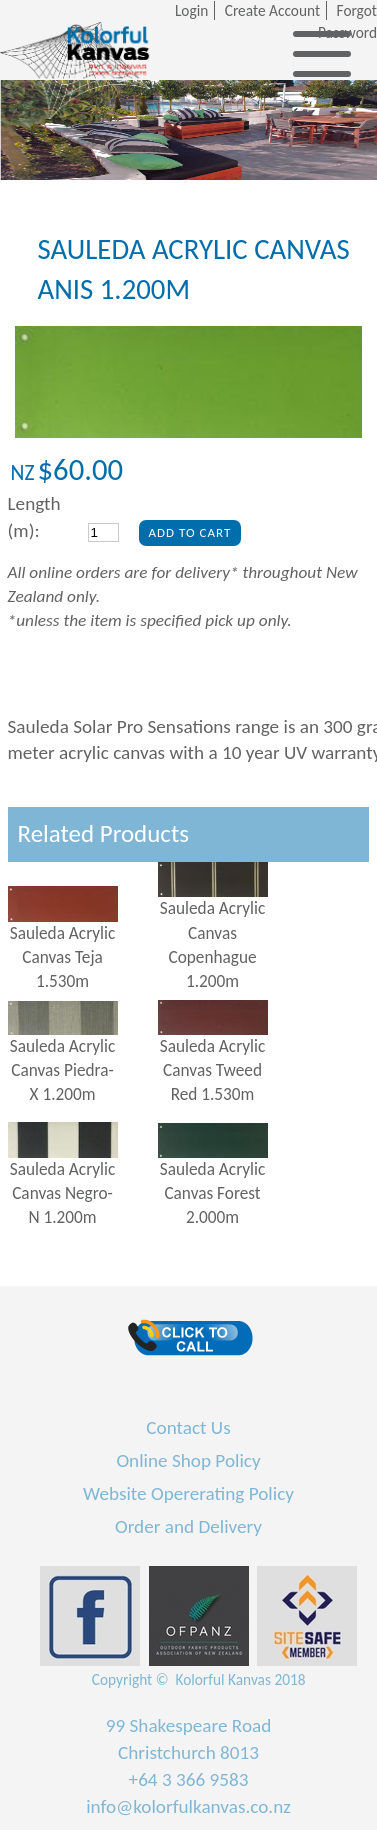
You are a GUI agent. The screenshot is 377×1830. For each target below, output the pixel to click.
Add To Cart (190, 532)
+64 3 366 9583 (189, 1779)
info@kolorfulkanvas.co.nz (188, 1806)
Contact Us (188, 1427)
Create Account (272, 10)
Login (191, 10)
